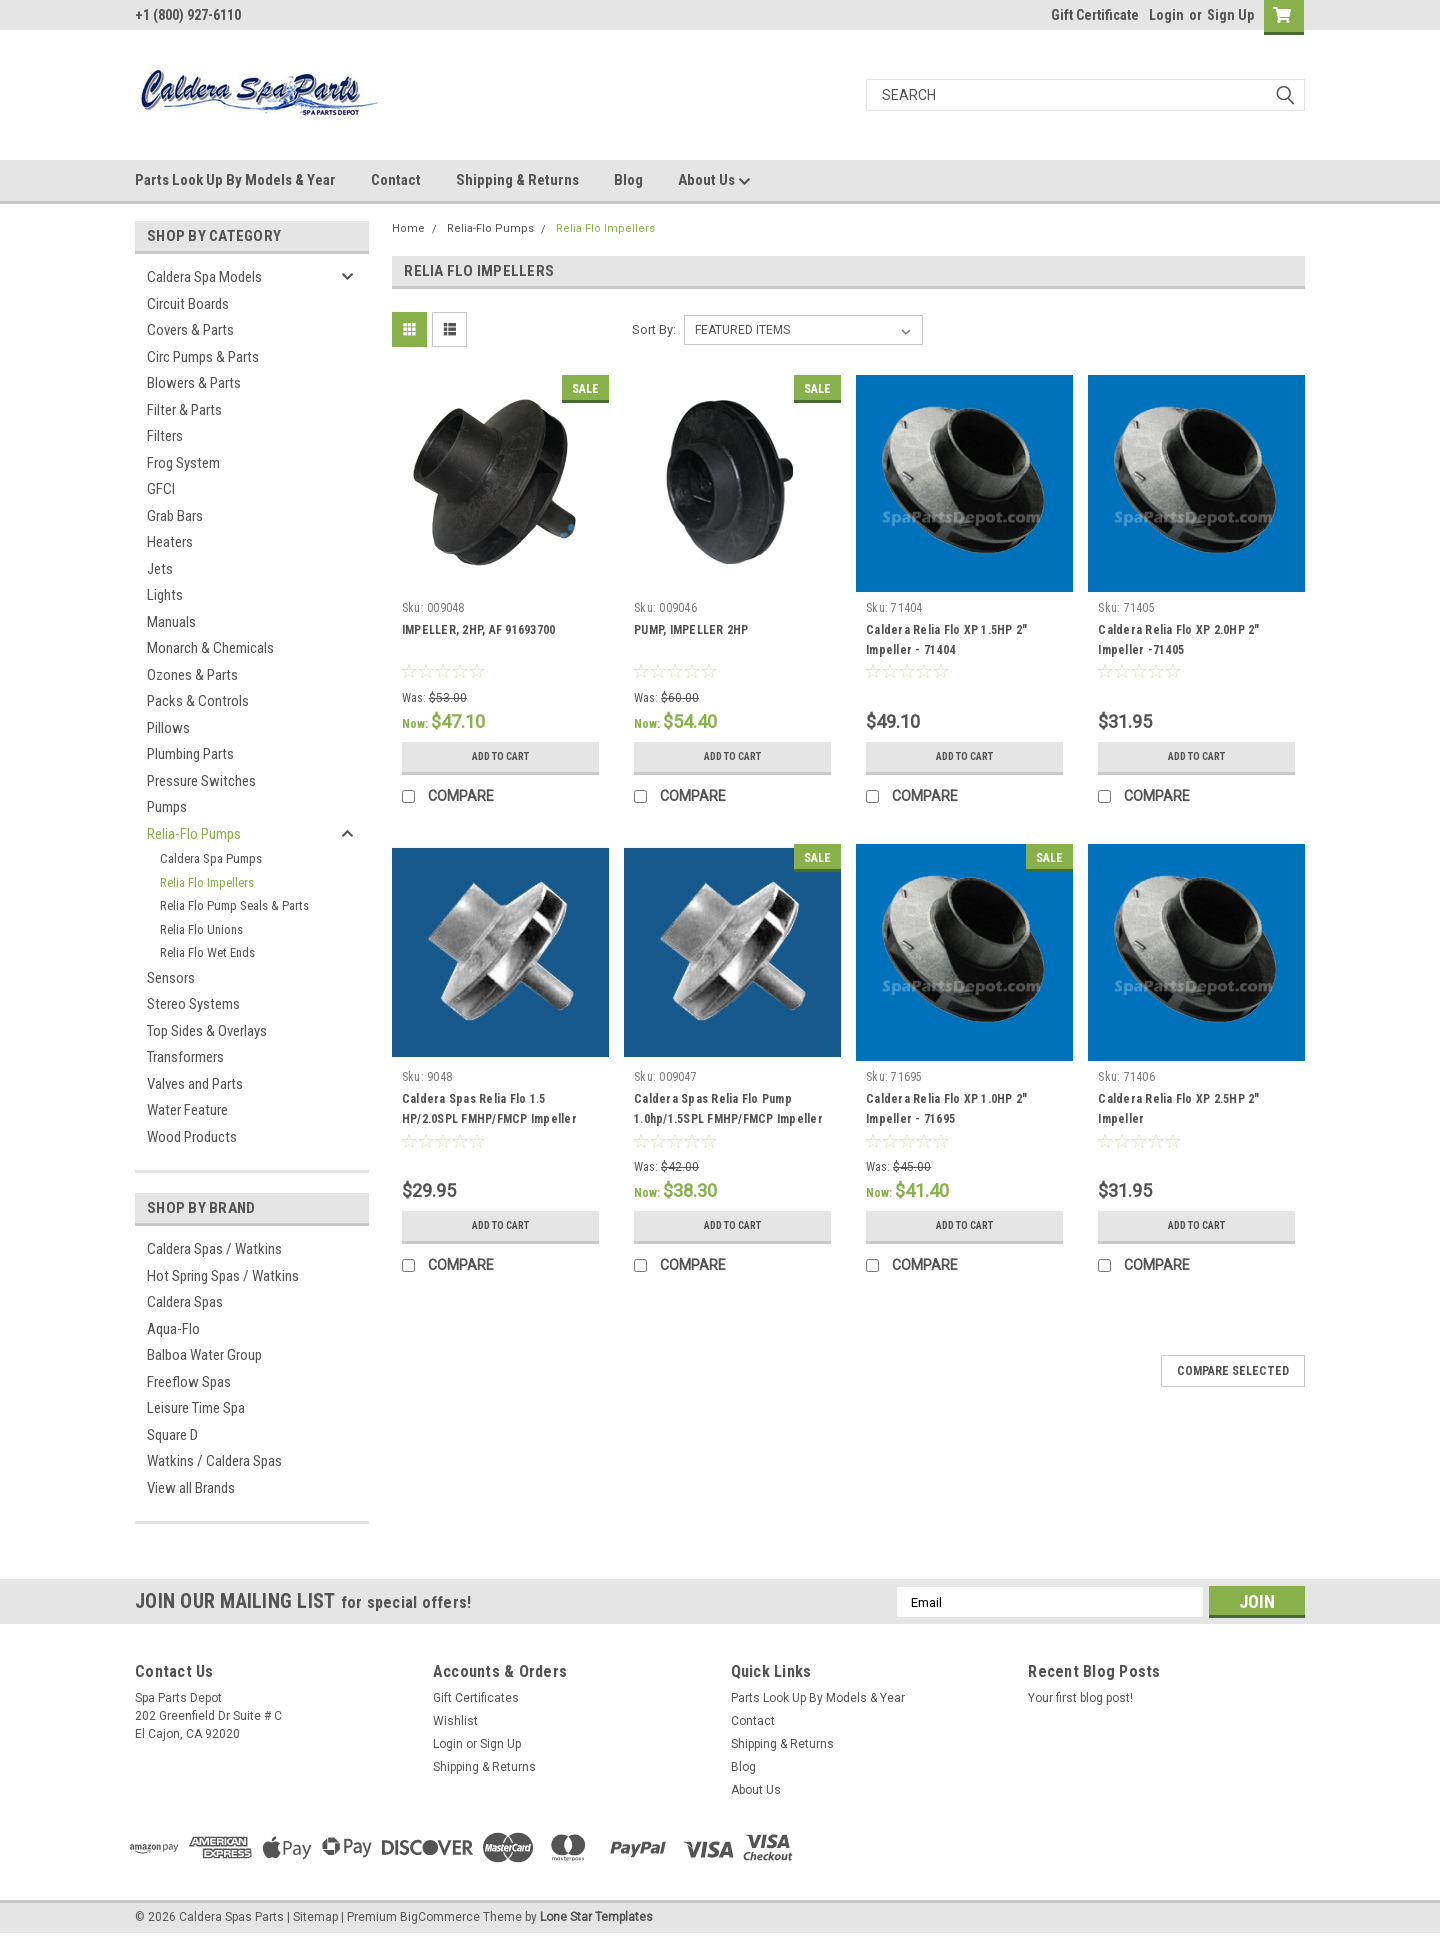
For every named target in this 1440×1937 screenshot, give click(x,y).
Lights (165, 595)
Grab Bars (175, 516)
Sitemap (315, 1917)
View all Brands (191, 1488)
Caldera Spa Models (204, 277)
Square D (172, 1435)
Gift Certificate (1095, 15)
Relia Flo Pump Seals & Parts (234, 905)
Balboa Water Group (204, 1355)
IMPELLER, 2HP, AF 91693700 (479, 630)
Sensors (171, 978)
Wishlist (455, 1721)
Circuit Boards (188, 304)
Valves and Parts (195, 1084)
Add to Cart (500, 757)
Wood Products (192, 1137)
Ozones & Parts (192, 675)
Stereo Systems (193, 1004)
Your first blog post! (1080, 1698)
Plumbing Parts (190, 754)
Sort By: (654, 329)
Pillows (168, 728)
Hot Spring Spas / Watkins (223, 1276)
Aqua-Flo (173, 1329)
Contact (396, 180)
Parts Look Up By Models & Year (235, 180)
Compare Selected (1233, 1371)
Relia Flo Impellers (207, 882)
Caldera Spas (185, 1302)
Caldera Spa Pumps (211, 858)
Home (408, 228)
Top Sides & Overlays (207, 1031)
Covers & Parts (190, 330)
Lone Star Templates (596, 1917)
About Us (714, 181)
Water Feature (187, 1110)
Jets (160, 569)
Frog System (183, 463)
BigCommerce (440, 1917)
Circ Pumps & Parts (203, 357)
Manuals (171, 622)
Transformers (185, 1057)
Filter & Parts (184, 410)
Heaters (170, 542)
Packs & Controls (198, 701)
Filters (165, 436)
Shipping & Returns (517, 180)
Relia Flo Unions (201, 929)
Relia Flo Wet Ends (207, 952)
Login (1166, 15)
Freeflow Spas (189, 1382)
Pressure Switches (201, 781)
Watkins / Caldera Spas (214, 1461)
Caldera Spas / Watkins (214, 1249)
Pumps (167, 807)
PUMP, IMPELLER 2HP (691, 630)
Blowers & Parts (194, 383)
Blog (628, 180)
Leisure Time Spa (196, 1408)
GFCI (161, 489)
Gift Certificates (476, 1698)
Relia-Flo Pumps (194, 834)
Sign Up (1230, 15)
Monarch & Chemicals (210, 648)
